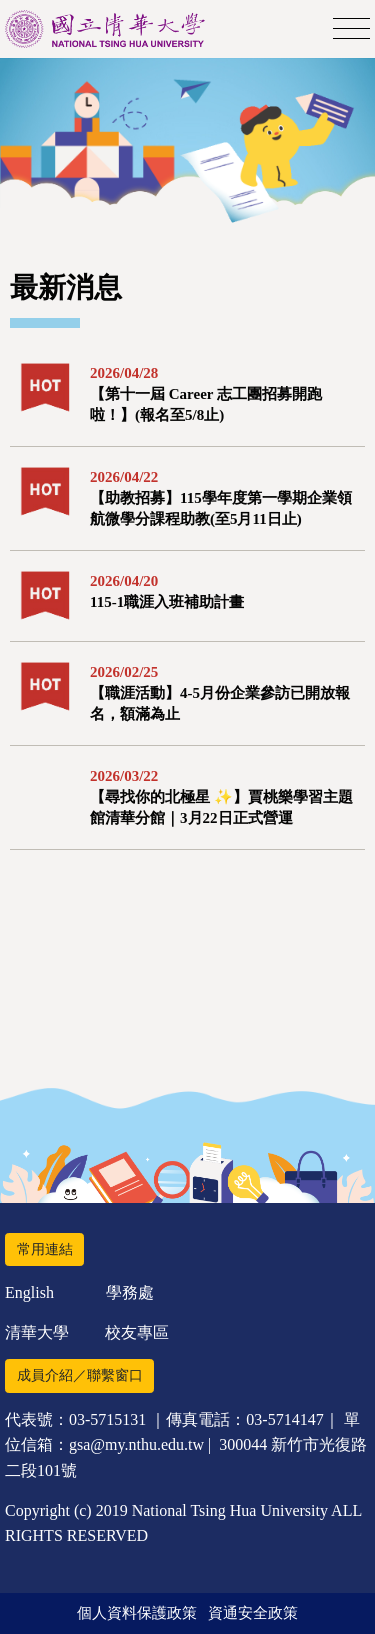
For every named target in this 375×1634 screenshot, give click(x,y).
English (29, 1292)
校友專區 (137, 1332)
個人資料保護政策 (137, 1613)
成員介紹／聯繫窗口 (80, 1375)
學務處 (130, 1292)
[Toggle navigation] (351, 29)
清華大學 (37, 1332)
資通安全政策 (253, 1613)
